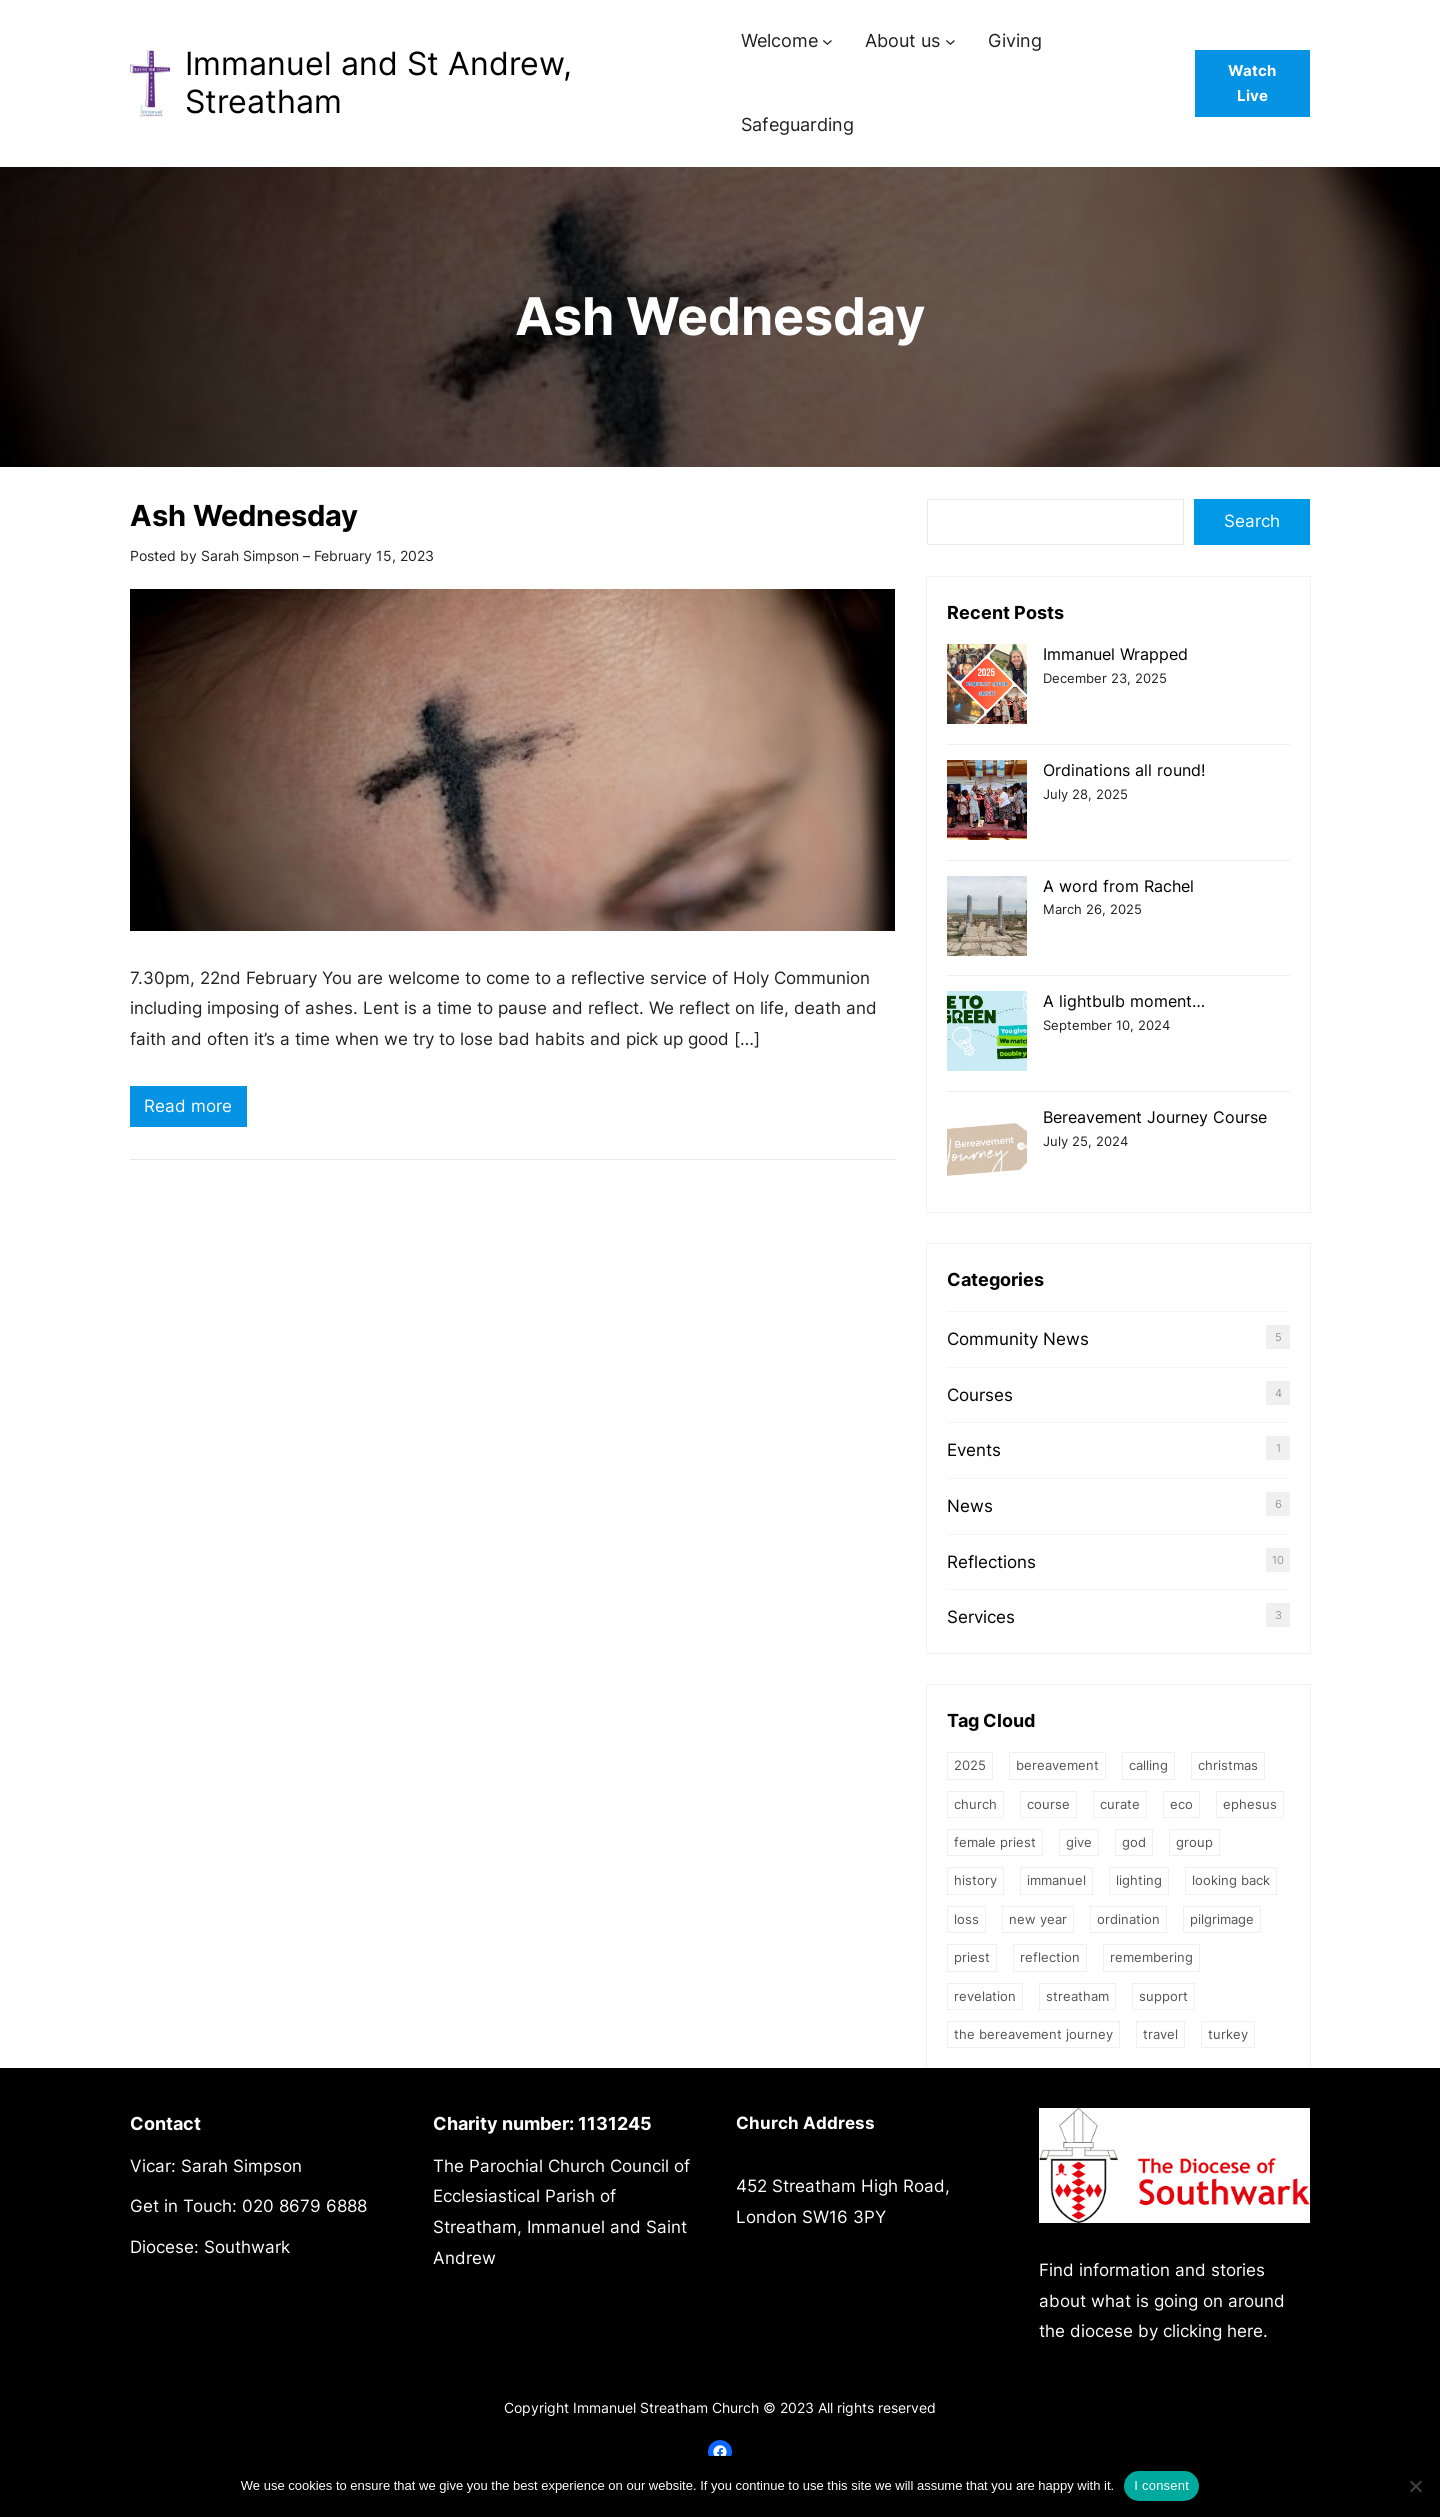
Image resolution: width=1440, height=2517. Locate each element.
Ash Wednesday (244, 515)
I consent (1161, 2485)
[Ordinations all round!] (987, 802)
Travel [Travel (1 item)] (1160, 2034)
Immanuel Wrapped (1115, 654)
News (970, 1506)
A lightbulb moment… (1124, 1001)
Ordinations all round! (1124, 770)
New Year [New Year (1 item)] (1038, 1919)
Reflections (991, 1562)
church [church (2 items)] (975, 1804)
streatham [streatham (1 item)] (1077, 1996)
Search (1252, 521)
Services (981, 1617)
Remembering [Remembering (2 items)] (1151, 1957)
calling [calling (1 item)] (1148, 1765)
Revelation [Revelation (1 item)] (985, 1996)
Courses (980, 1395)
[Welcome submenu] (827, 41)
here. (1247, 2331)
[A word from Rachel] (987, 918)
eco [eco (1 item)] (1181, 1804)
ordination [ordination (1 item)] (1128, 1919)
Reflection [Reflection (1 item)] (1050, 1957)
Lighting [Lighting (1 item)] (1139, 1880)
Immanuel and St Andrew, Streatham (378, 82)
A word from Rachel (1118, 886)
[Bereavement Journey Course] (987, 1149)
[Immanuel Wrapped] (987, 686)
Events (974, 1450)
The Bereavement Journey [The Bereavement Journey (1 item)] (1033, 2034)
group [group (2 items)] (1194, 1842)
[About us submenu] (950, 41)
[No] (1415, 2486)
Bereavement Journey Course (1155, 1117)
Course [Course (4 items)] (1048, 1804)
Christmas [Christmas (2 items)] (1228, 1765)
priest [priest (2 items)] (972, 1957)
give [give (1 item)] (1079, 1842)
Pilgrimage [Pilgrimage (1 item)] (1222, 1919)
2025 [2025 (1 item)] (970, 1765)
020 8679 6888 (304, 2206)
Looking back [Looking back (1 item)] (1231, 1880)
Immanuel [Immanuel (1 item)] (1056, 1880)
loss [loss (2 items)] (966, 1919)
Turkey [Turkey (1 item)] (1228, 2034)
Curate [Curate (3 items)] (1120, 1804)
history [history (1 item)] (975, 1880)
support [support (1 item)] (1163, 1996)
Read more (195, 1108)
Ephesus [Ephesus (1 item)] (1250, 1804)
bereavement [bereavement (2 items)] (1057, 1765)
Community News (1018, 1339)
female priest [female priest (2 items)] (995, 1842)
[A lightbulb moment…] (987, 1033)
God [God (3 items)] (1134, 1842)
